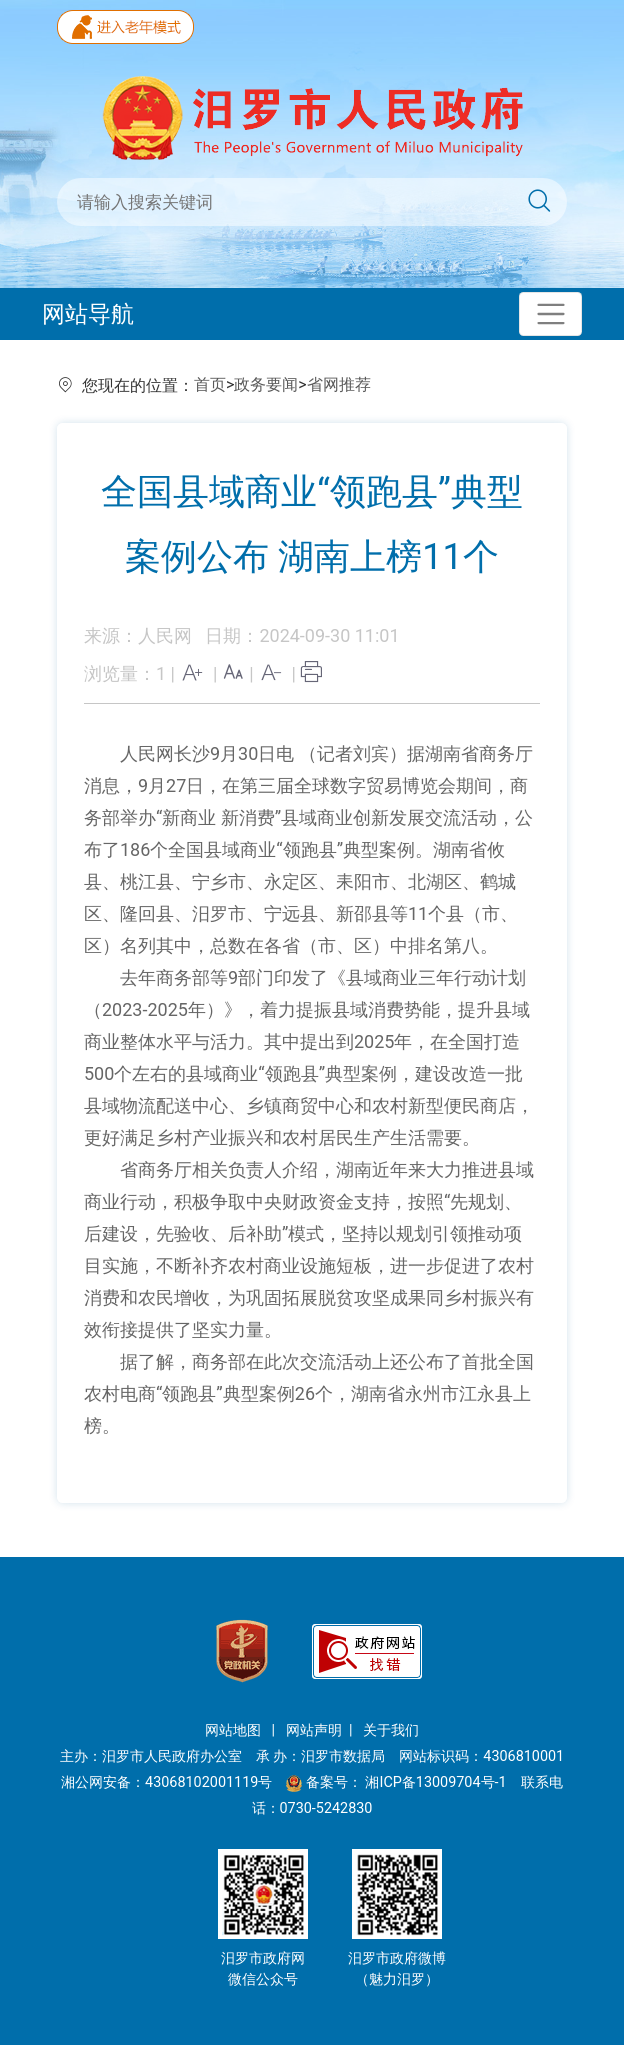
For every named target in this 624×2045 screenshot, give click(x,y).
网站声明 (314, 1730)
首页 (210, 384)
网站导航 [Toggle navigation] (88, 314)
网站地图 (235, 1730)
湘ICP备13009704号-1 (437, 1782)
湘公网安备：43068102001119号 (166, 1782)
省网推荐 (339, 384)
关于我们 (391, 1730)
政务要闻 (266, 384)
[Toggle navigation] (550, 314)
